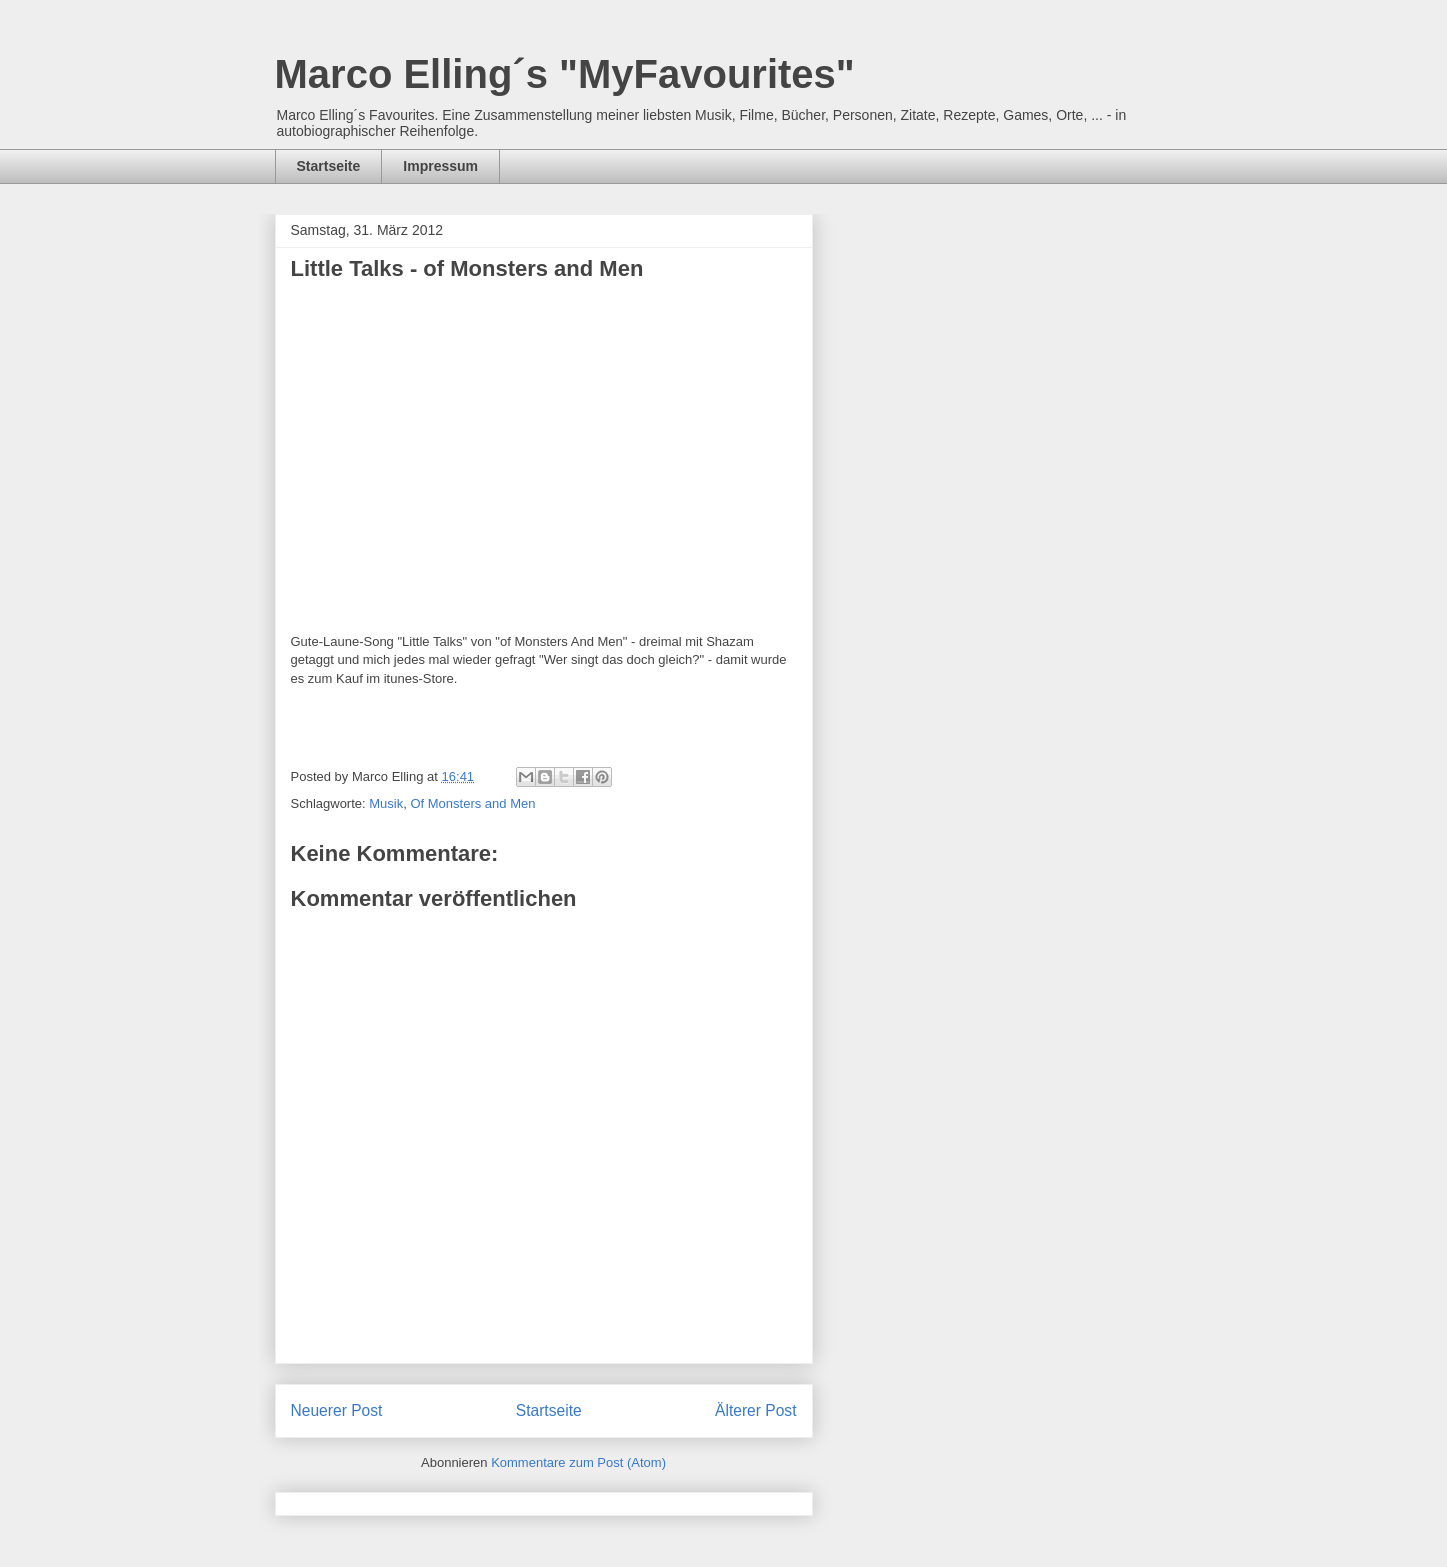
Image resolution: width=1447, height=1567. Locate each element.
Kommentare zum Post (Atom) (578, 1462)
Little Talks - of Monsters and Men (467, 268)
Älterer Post (755, 1410)
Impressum (440, 166)
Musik (386, 803)
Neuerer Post (337, 1410)
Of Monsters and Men (472, 803)
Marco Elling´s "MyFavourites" (565, 74)
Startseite (329, 166)
